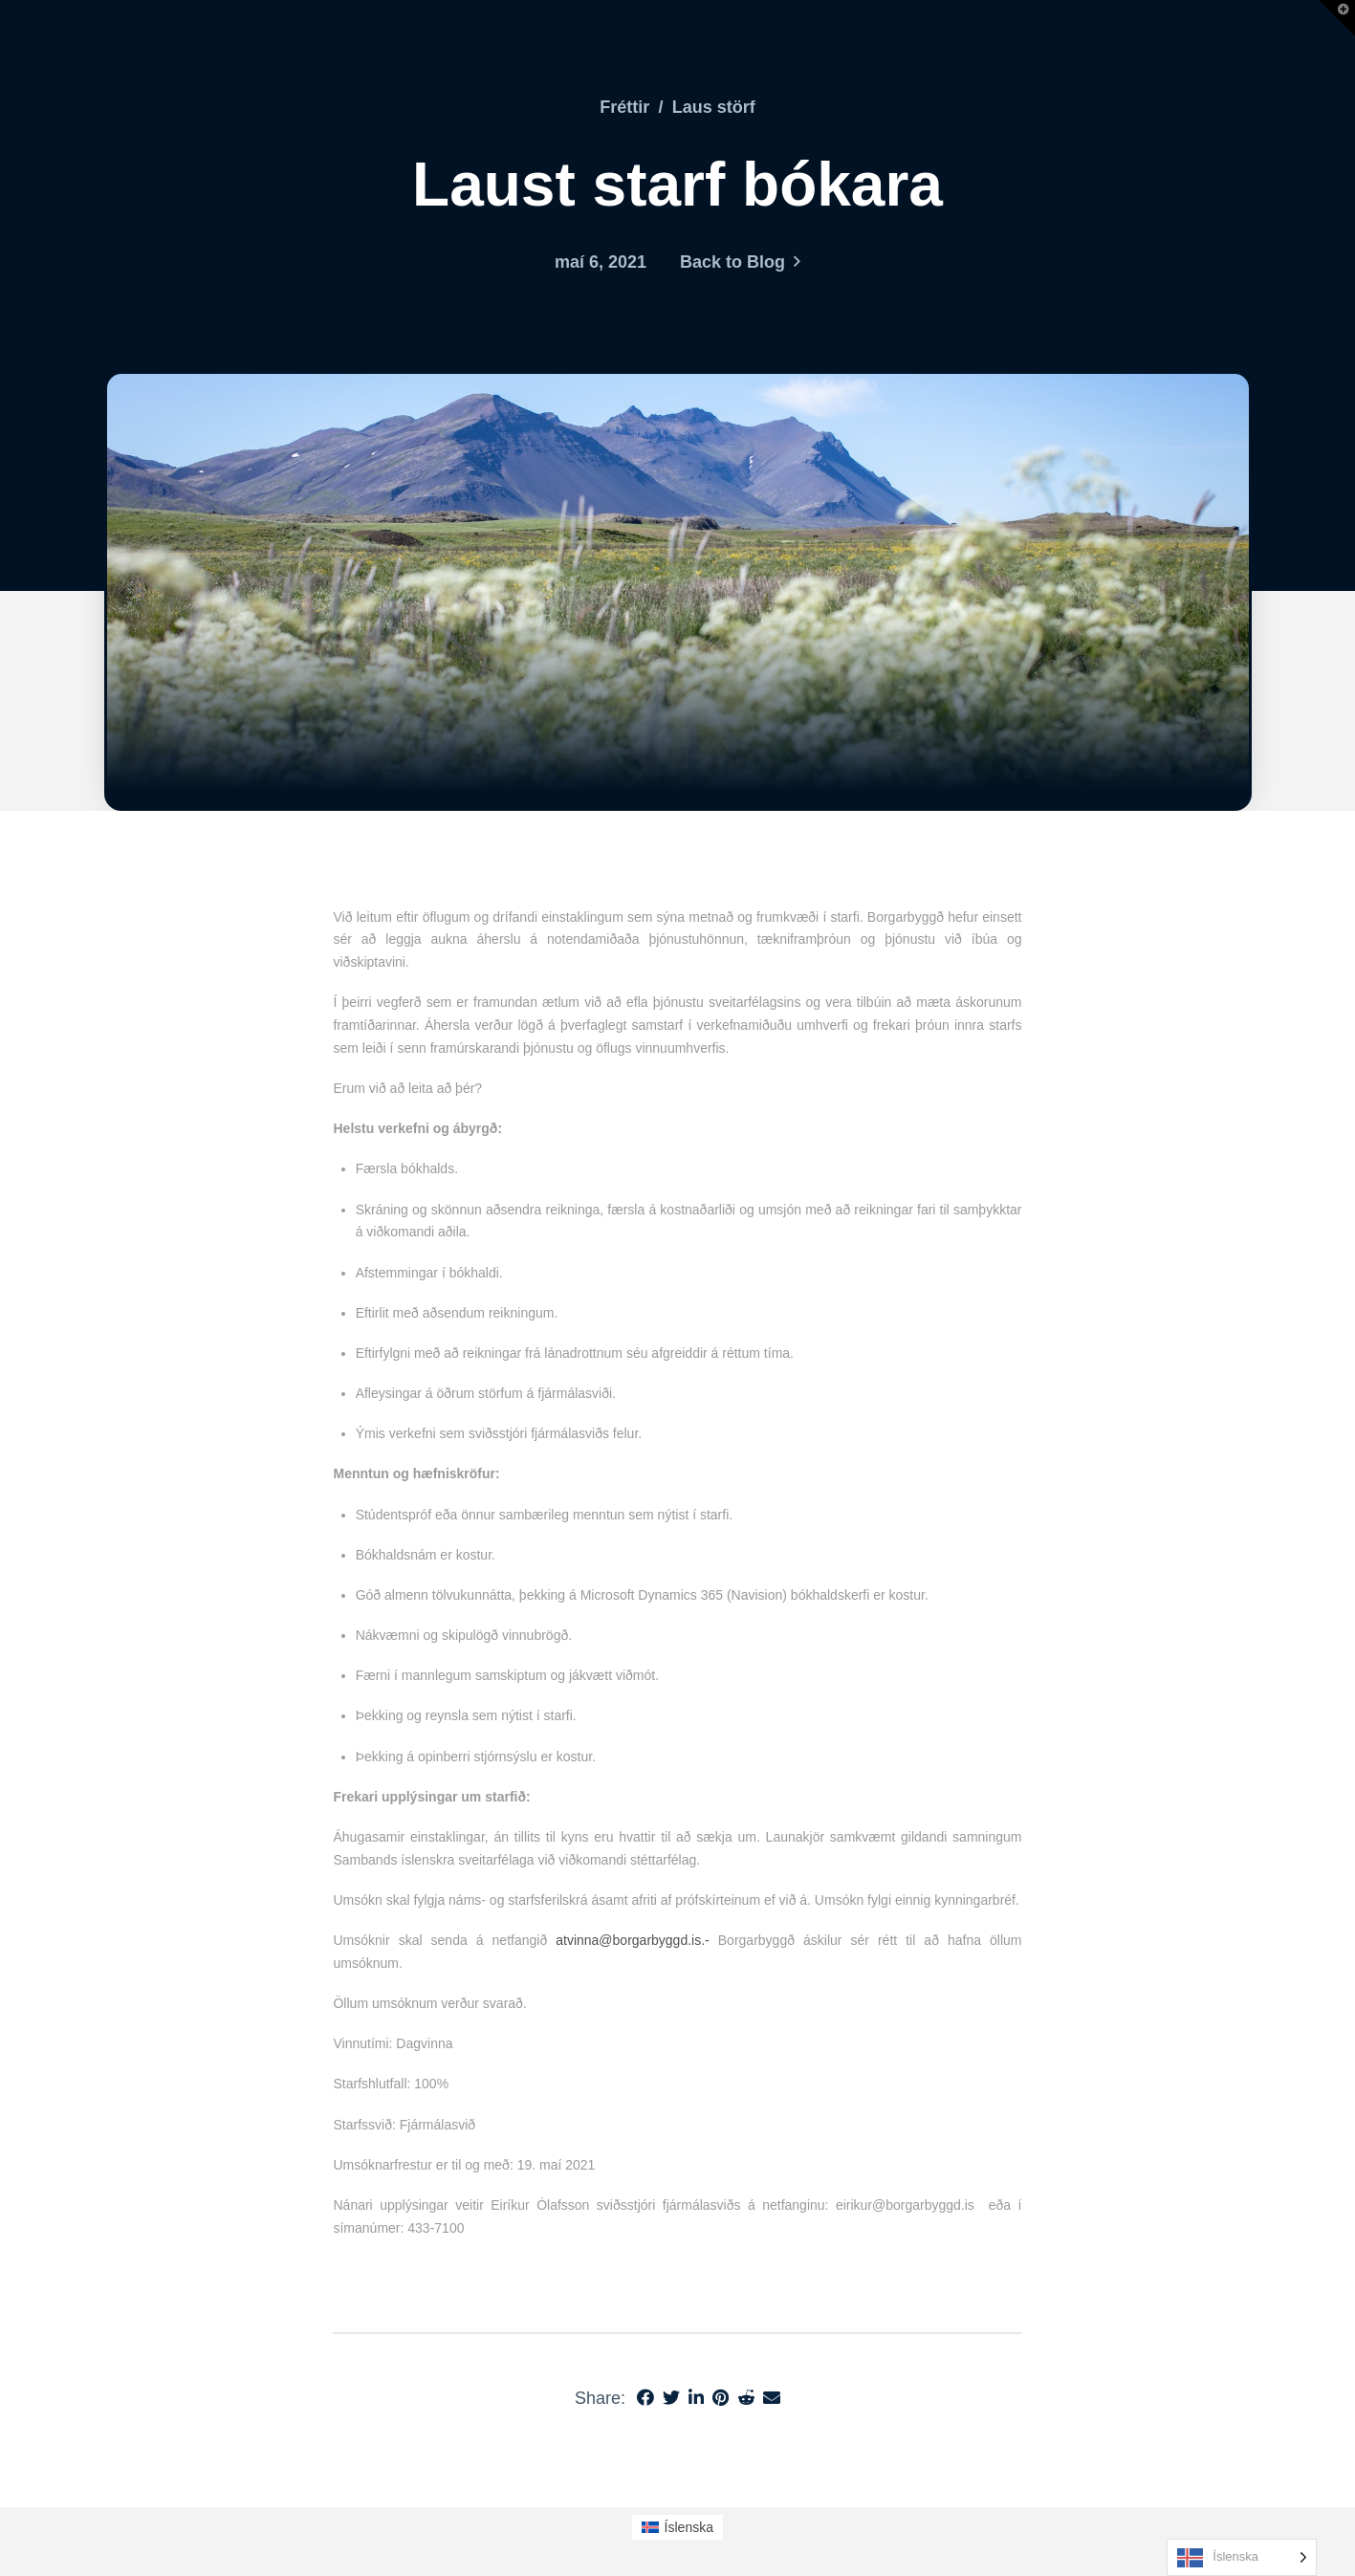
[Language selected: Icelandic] (1242, 2557)
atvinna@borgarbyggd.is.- (633, 1940)
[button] (1337, 18)
